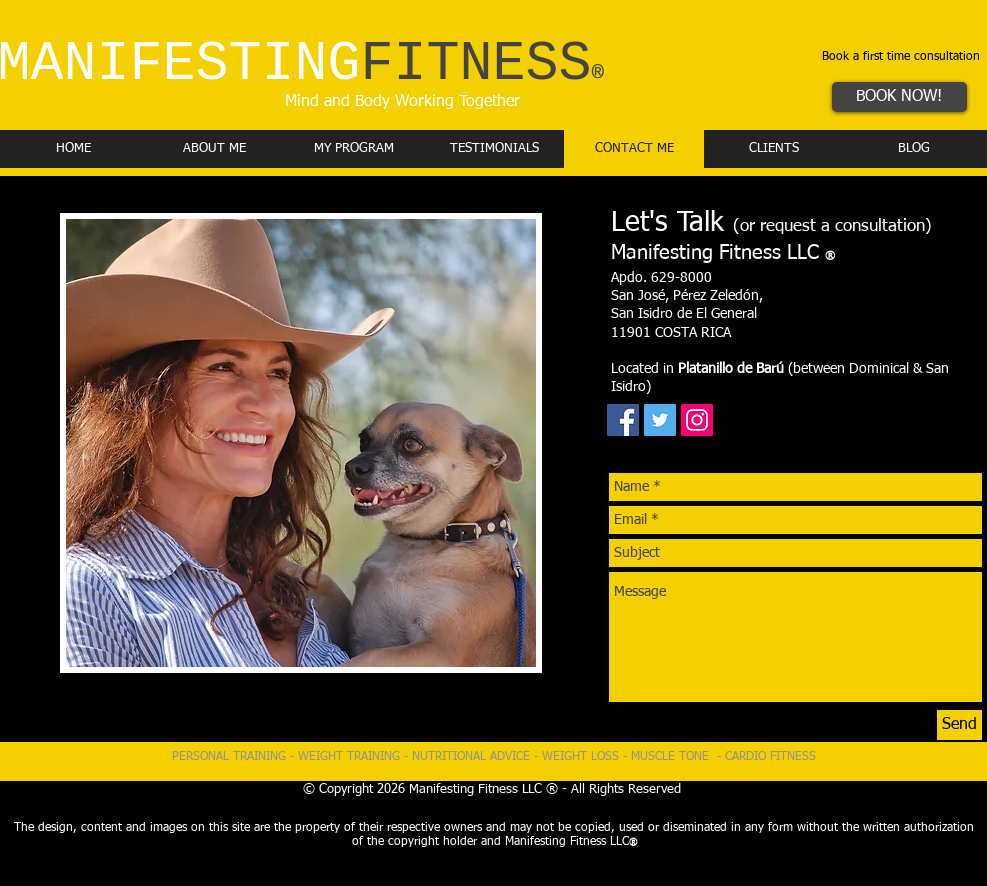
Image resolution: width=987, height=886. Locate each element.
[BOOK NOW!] (899, 97)
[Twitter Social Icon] (660, 420)
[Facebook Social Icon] (623, 420)
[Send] (959, 725)
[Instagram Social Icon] (697, 420)
